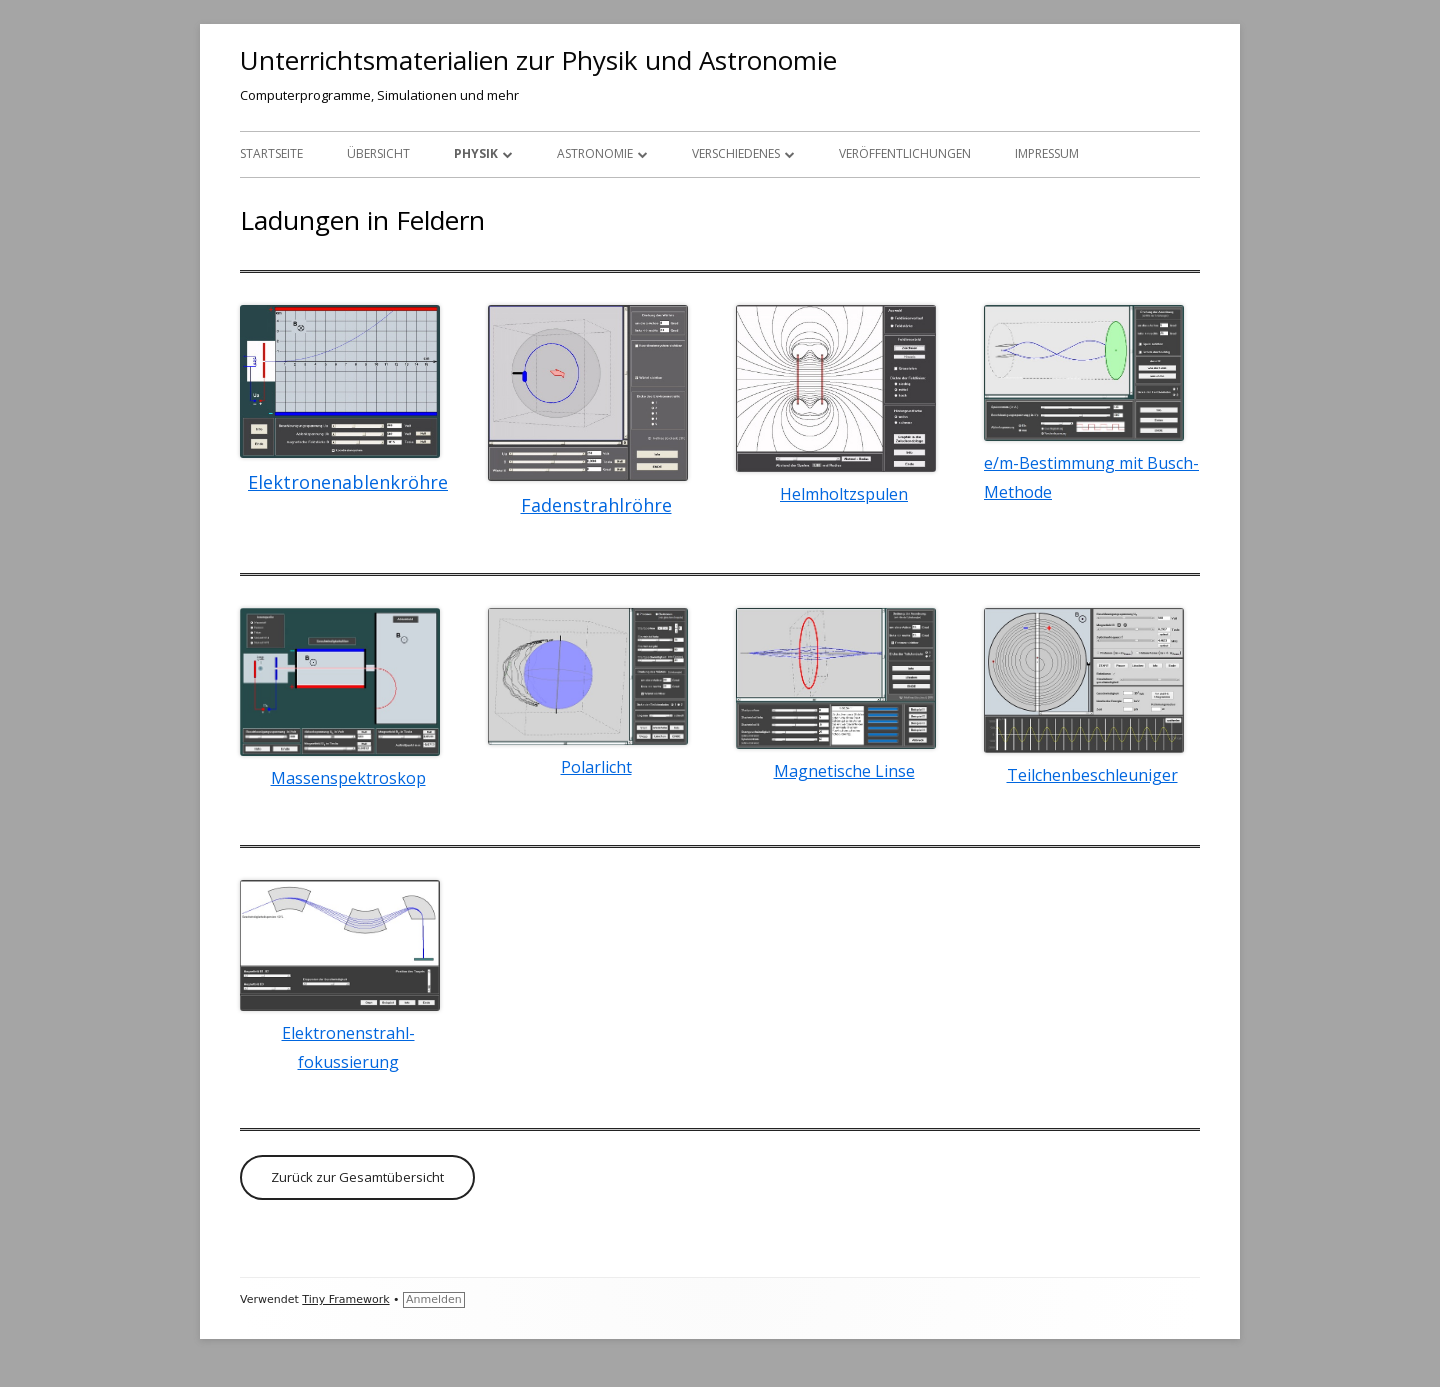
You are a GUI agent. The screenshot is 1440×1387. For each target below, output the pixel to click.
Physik (476, 153)
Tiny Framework (345, 1299)
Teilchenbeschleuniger (1092, 775)
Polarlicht (596, 767)
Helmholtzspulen (844, 494)
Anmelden (434, 1299)
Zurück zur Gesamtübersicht (357, 1177)
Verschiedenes (736, 153)
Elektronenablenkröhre (348, 482)
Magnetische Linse (844, 771)
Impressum (1047, 153)
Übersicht (378, 153)
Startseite (271, 153)
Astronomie (595, 153)
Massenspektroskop (348, 778)
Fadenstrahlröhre (596, 505)
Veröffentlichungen (905, 153)
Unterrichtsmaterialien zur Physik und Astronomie (538, 60)
